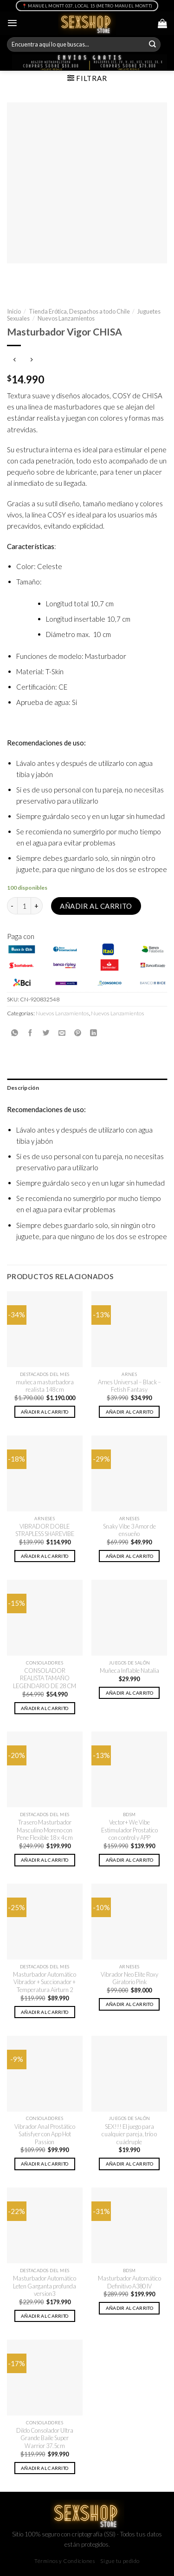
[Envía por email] (62, 1033)
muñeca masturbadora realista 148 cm (45, 1386)
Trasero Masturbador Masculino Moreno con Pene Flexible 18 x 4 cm (45, 1829)
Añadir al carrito (96, 906)
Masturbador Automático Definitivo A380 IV (129, 2282)
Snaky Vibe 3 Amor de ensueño (129, 1530)
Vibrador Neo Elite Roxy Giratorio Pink (129, 1978)
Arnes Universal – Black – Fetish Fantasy (129, 1386)
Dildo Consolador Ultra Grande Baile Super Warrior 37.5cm (44, 2438)
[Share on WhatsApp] (14, 1033)
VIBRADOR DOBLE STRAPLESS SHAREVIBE (44, 1530)
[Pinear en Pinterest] (78, 1033)
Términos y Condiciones (64, 2561)
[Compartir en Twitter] (46, 1033)
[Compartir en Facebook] (30, 1033)
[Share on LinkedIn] (93, 1033)
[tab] (87, 1088)
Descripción (23, 1087)
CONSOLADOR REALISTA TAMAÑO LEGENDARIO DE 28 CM (44, 1678)
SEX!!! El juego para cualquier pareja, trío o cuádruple (129, 2134)
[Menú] (12, 23)
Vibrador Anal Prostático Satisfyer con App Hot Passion (44, 2134)
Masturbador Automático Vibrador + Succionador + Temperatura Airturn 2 (44, 1982)
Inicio (14, 311)
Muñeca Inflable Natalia (129, 1670)
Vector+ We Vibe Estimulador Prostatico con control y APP (129, 1829)
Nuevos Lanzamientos (66, 318)
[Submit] (152, 44)
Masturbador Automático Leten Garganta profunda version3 (44, 2285)
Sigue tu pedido (120, 2561)
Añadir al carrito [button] (44, 1412)
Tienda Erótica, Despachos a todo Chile (79, 311)
